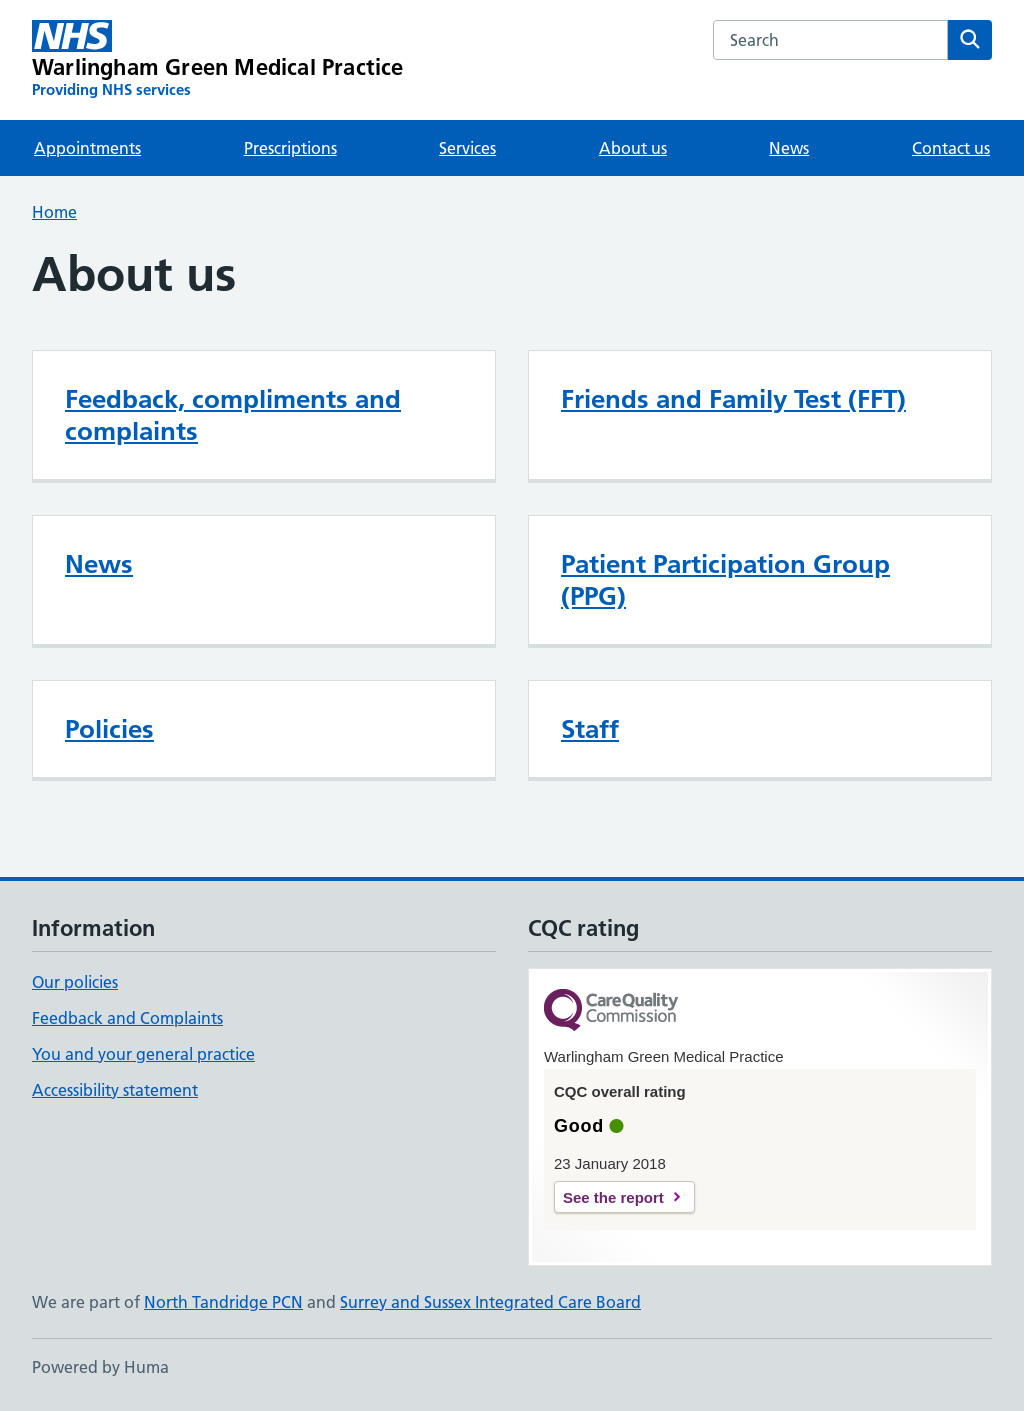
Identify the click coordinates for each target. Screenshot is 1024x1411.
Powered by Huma (100, 1367)
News (789, 148)
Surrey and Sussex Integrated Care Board (490, 1302)
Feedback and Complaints (127, 1018)
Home (54, 212)
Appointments (87, 148)
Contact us (951, 148)
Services (467, 148)
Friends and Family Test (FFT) (733, 399)
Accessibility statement (115, 1090)
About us (633, 148)
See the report (613, 1197)
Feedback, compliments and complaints (233, 415)
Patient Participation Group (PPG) (725, 580)
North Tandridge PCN (223, 1302)
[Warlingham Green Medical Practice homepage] (218, 60)
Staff (590, 729)
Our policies (75, 982)
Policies (109, 729)
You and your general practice (143, 1054)
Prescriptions (290, 148)
